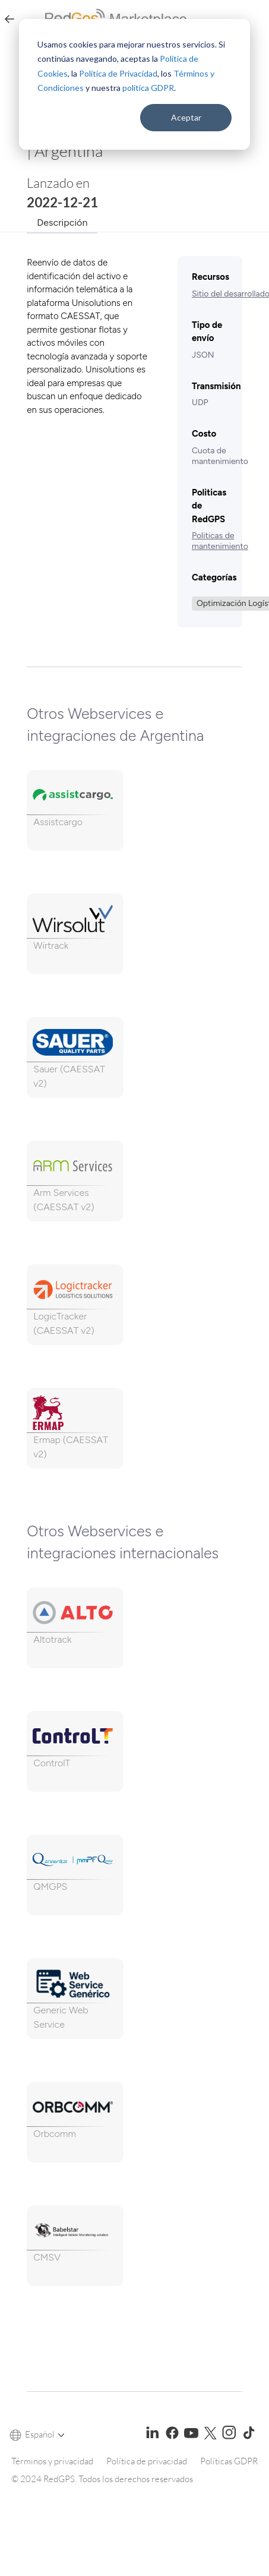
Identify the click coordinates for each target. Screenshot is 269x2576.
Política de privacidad (146, 2461)
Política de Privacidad (118, 73)
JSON (203, 355)
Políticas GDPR (229, 2461)
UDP (200, 402)
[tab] (62, 220)
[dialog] (134, 84)
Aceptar (186, 117)
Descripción (62, 222)
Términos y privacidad (52, 2461)
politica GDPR (148, 88)
